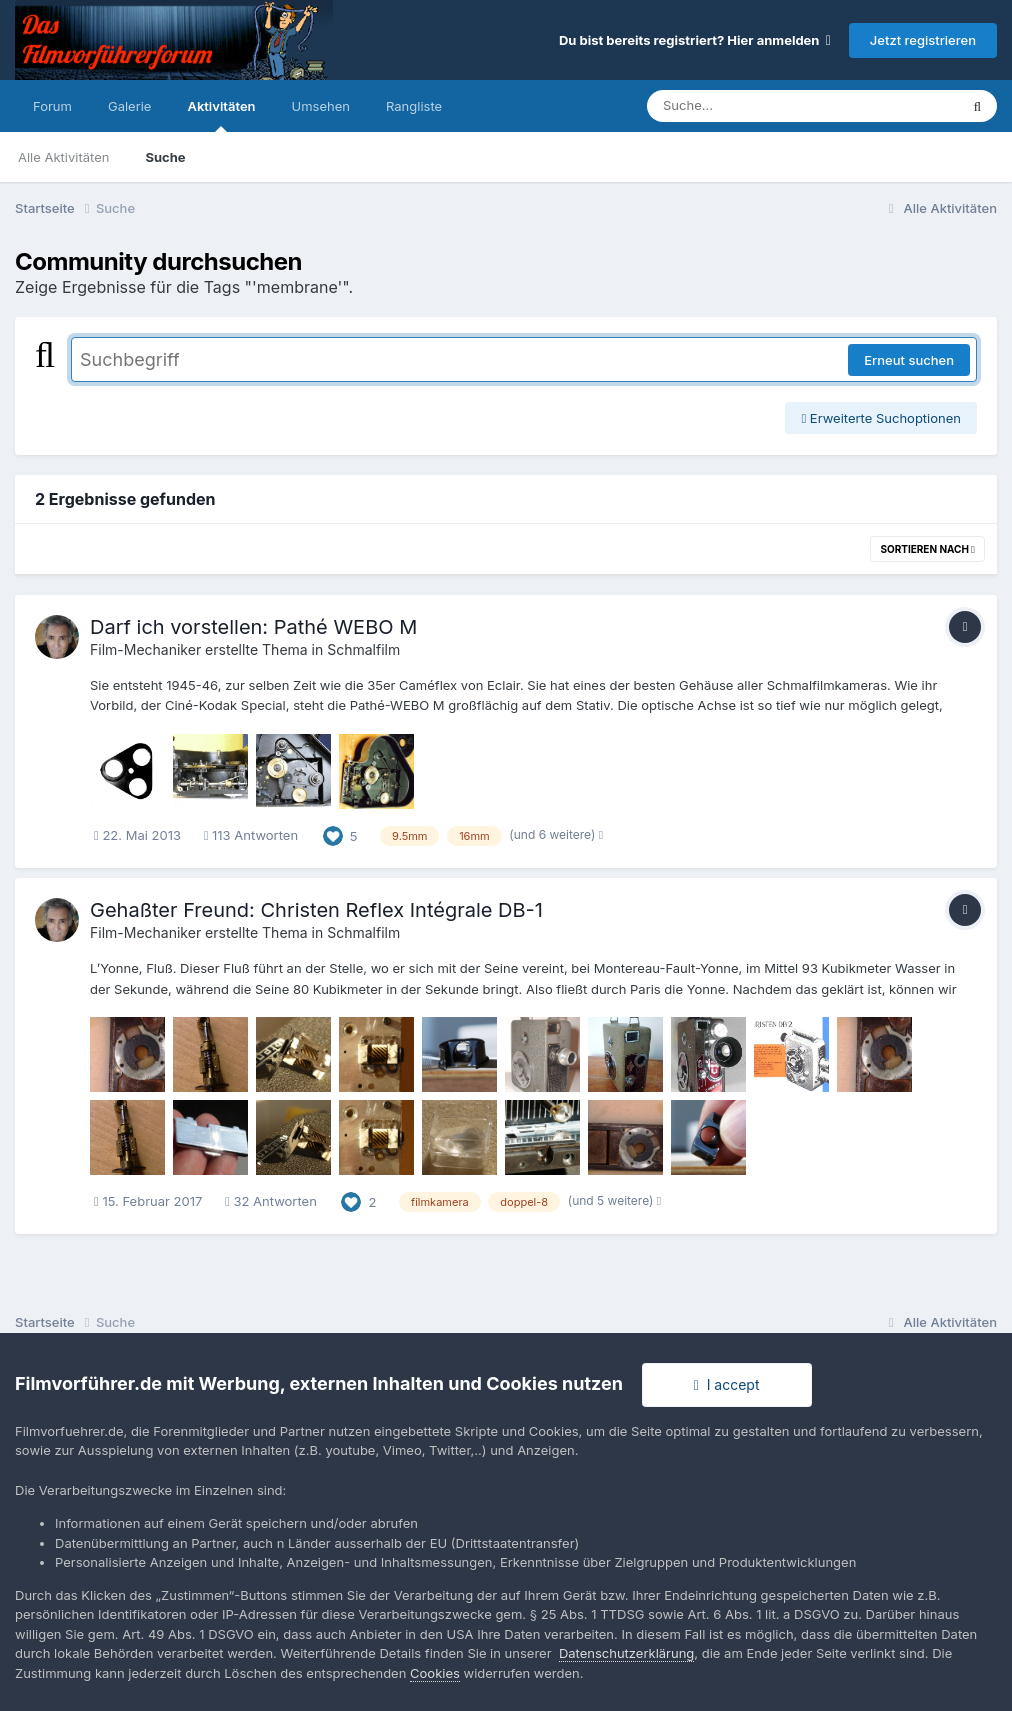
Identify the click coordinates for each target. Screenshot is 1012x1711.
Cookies (435, 1673)
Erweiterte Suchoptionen (881, 418)
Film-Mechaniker (145, 649)
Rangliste (414, 106)
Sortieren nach (927, 549)
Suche (165, 157)
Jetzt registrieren (923, 40)
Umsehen (321, 106)
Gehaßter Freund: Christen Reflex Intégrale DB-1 (316, 910)
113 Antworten (251, 835)
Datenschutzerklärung (626, 1653)
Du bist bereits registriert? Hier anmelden (695, 40)
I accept (727, 1384)
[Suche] (762, 106)
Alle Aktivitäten (63, 157)
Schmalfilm (363, 649)
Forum (52, 106)
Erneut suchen (909, 360)
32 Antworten (271, 1201)
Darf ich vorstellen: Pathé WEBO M (253, 627)
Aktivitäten (221, 115)
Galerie (129, 106)
